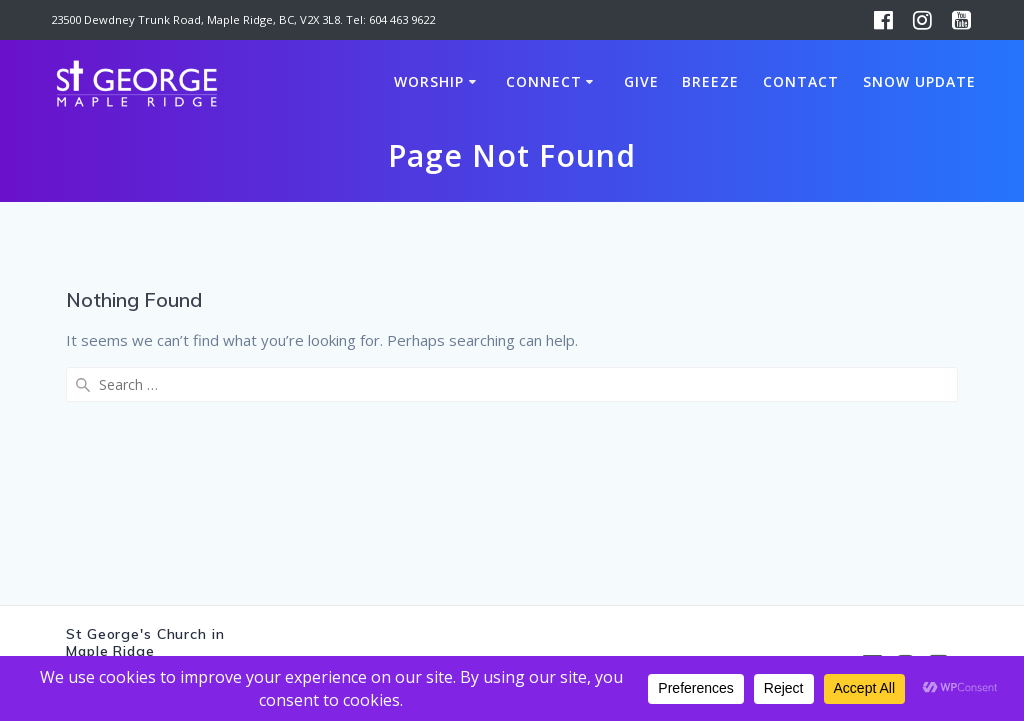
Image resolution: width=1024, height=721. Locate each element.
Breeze (710, 81)
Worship (429, 81)
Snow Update (919, 81)
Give (641, 81)
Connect (544, 81)
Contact (801, 81)
